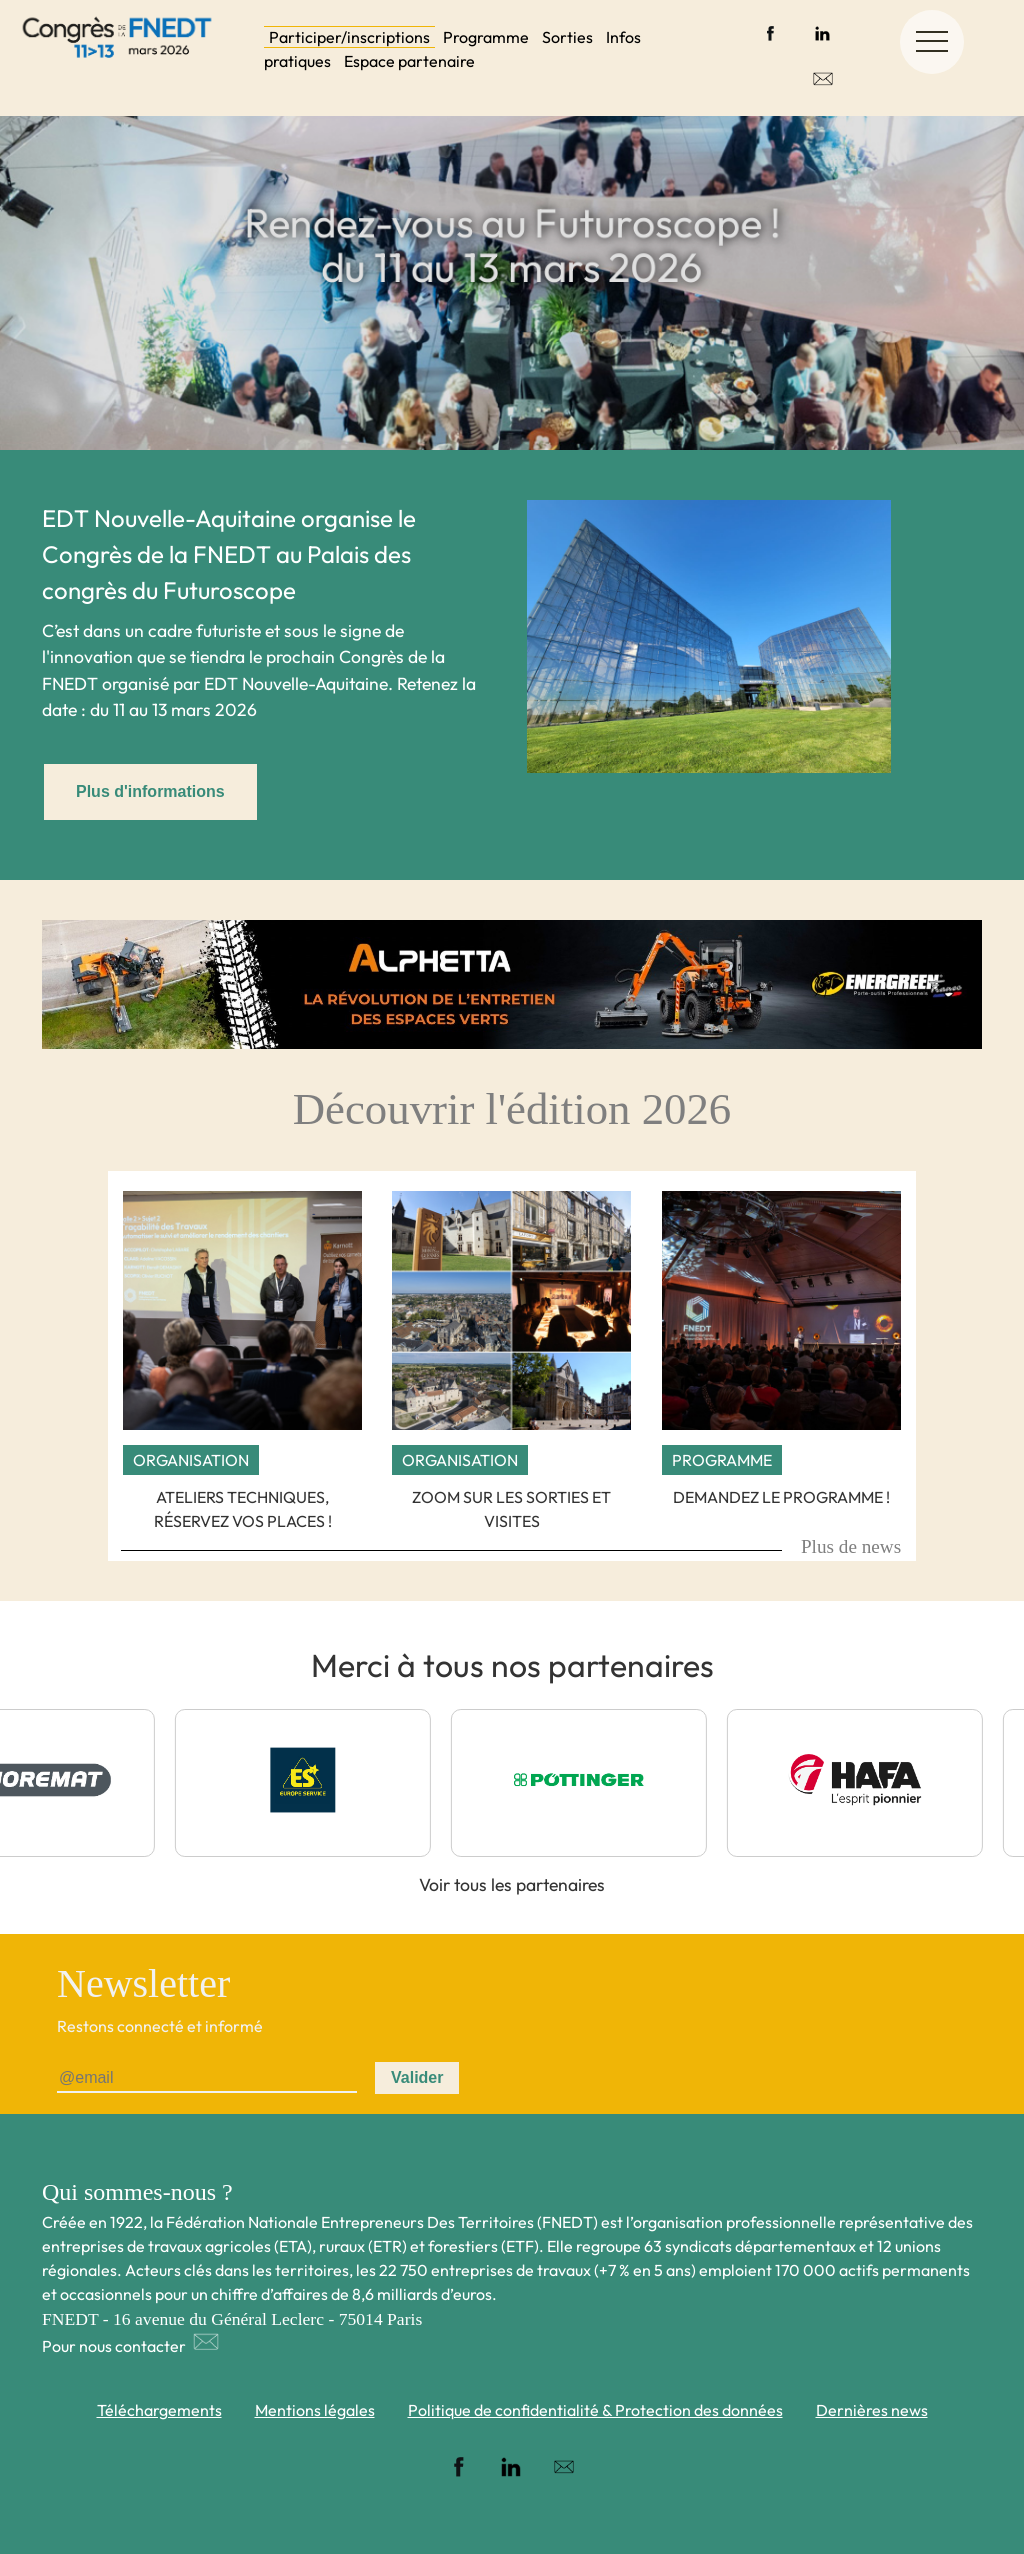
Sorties (567, 37)
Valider (417, 2077)
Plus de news (851, 1546)
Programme (486, 37)
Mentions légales (315, 2410)
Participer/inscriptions (349, 37)
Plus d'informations (150, 791)
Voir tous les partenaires (512, 1884)
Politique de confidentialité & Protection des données (595, 2410)
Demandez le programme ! (781, 1497)
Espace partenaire (409, 61)
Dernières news (872, 2410)
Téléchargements (159, 2410)
